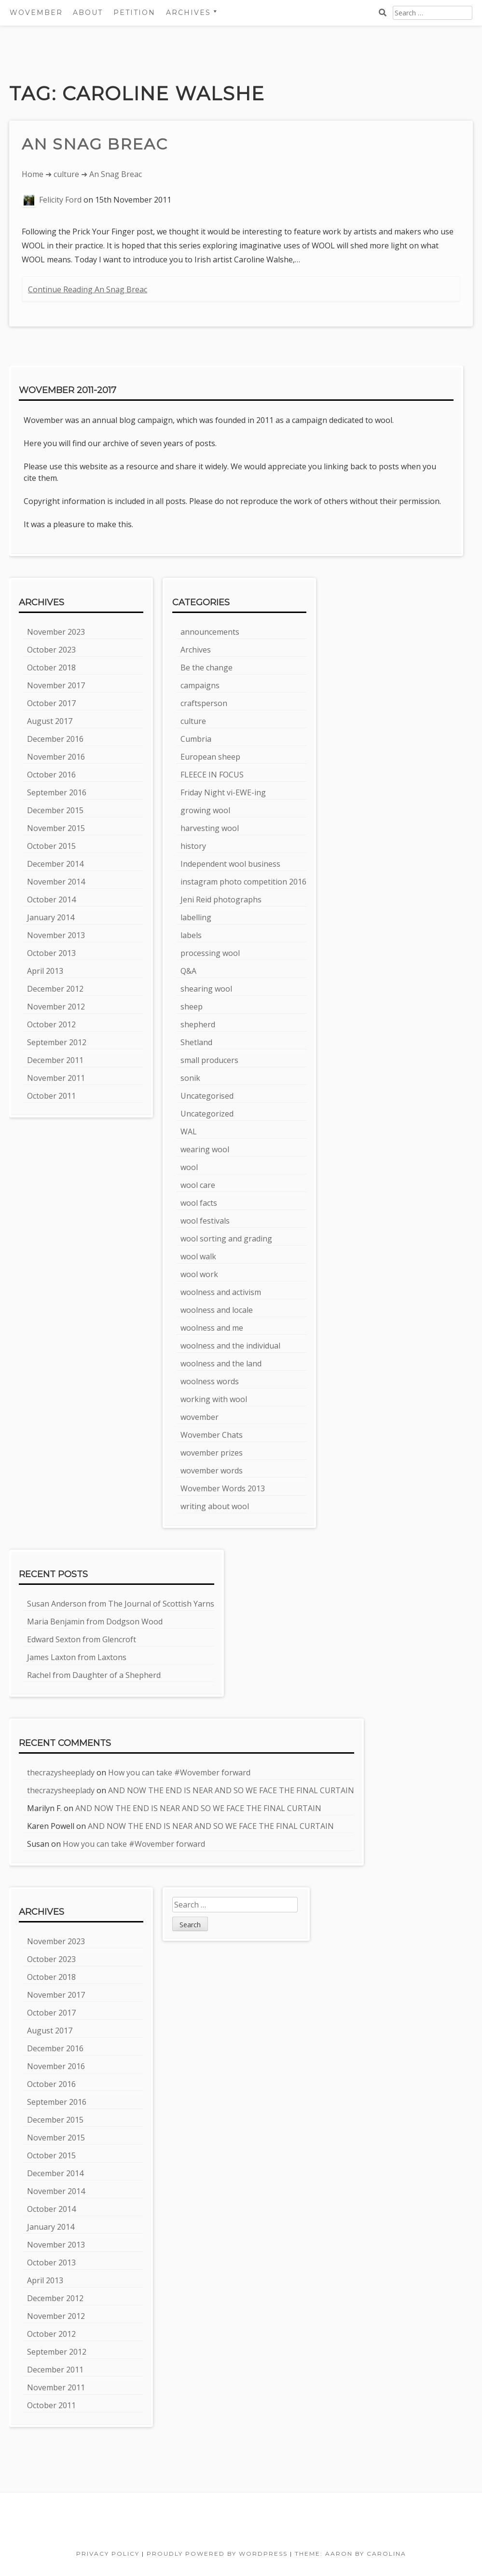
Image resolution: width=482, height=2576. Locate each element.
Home (32, 174)
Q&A (188, 971)
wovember (199, 1417)
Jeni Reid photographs (221, 899)
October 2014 (51, 899)
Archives (188, 12)
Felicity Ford (60, 200)
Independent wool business (230, 864)
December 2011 (55, 1060)
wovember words (211, 1470)
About (88, 12)
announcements (209, 632)
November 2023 (56, 632)
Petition (134, 12)
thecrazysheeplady (61, 1772)
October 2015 (51, 846)
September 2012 (56, 1042)
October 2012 (51, 1024)
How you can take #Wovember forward (179, 1772)
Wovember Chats (211, 1435)
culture (66, 174)
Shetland (196, 1042)
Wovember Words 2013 (222, 1488)
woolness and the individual (230, 1345)
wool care (197, 1185)
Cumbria (195, 739)
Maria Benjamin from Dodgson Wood (95, 1621)
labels (191, 935)
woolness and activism (220, 1292)
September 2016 (56, 792)
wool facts (198, 1203)
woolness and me (211, 1327)
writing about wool (214, 1506)
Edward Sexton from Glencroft (81, 1639)
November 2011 (56, 1078)
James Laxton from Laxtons (76, 1657)
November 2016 (56, 756)
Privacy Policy (107, 2553)
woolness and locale (216, 1310)
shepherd (197, 1024)
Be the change (206, 667)
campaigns (200, 685)
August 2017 (49, 721)
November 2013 (56, 935)
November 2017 (56, 685)
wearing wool (204, 1149)
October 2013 (51, 953)
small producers (209, 1060)
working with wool (213, 1399)
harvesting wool (209, 828)
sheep (191, 1006)
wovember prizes (211, 1452)
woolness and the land (221, 1363)
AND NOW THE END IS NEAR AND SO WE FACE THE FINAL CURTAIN (231, 1790)
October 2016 (51, 774)
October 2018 (51, 667)
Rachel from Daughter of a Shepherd (94, 1675)
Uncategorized (207, 1113)
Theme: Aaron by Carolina (350, 2553)
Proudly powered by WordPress (217, 2553)
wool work (199, 1274)
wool (189, 1167)
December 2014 (55, 864)
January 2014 (50, 917)
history (193, 846)
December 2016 (55, 739)
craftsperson (203, 703)
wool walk (198, 1256)
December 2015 (55, 810)
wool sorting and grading (226, 1238)
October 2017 (51, 703)
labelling (195, 917)
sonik (190, 1078)
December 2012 (55, 988)
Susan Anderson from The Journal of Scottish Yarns (120, 1603)
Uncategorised (207, 1095)
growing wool (205, 810)
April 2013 (45, 971)
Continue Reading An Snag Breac (87, 289)
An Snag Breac (95, 144)
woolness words (209, 1381)
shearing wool (206, 988)
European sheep (210, 756)
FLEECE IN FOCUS (212, 774)
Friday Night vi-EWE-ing (223, 792)
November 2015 (56, 828)
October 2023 (51, 649)
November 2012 (56, 1006)
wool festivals (205, 1220)
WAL (188, 1131)
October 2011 (51, 1095)
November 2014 (56, 881)
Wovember (36, 12)
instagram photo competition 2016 (243, 881)
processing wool (210, 953)
